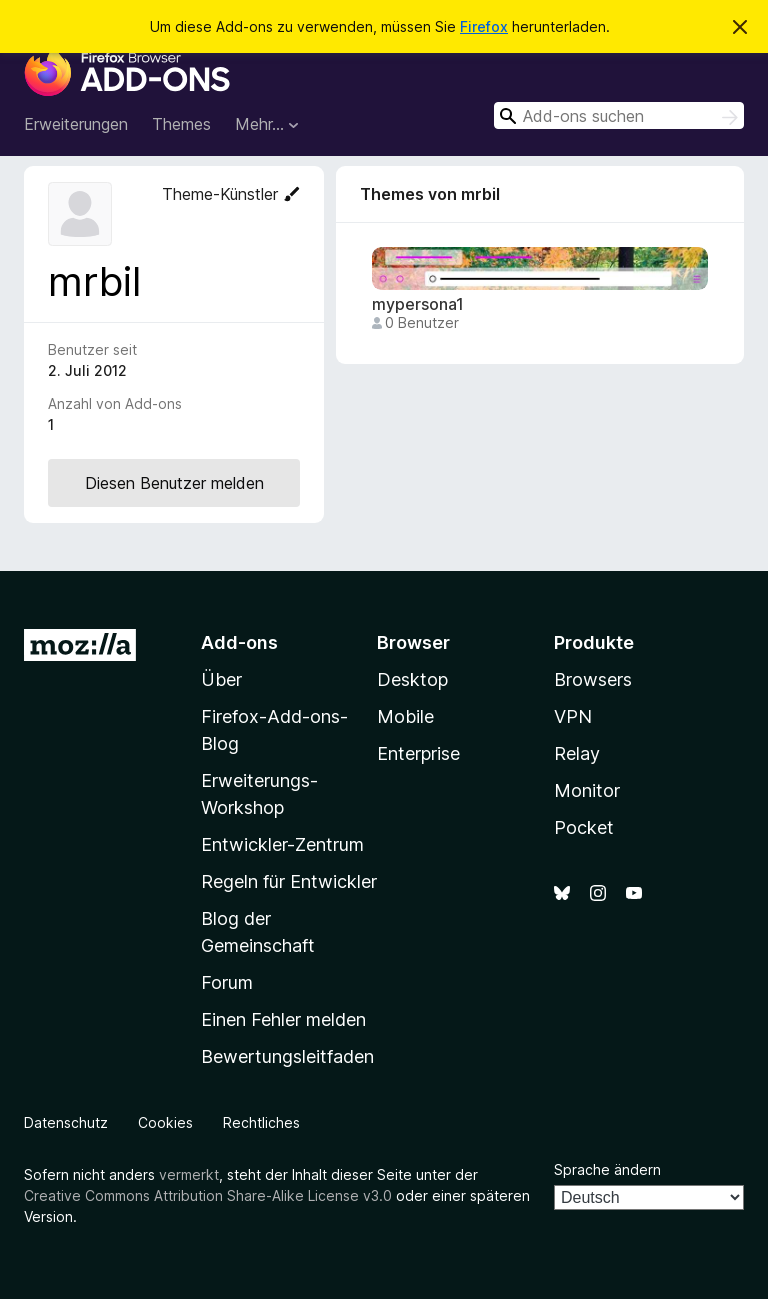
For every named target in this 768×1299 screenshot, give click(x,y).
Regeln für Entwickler (289, 881)
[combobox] (619, 115)
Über (221, 679)
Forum (227, 982)
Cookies (165, 1122)
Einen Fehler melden (283, 1019)
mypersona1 (418, 304)
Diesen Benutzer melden (174, 483)
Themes (181, 124)
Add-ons (239, 642)
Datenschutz (66, 1122)
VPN (573, 716)
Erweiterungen (76, 124)
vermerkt (189, 1174)
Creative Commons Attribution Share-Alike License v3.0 (208, 1195)
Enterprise (418, 753)
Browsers (593, 679)
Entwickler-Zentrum (282, 844)
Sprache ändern (607, 1169)
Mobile (405, 716)
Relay (577, 753)
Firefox (484, 26)
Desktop (412, 679)
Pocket (584, 827)
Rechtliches (261, 1122)
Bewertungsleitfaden (287, 1056)
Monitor (587, 790)
